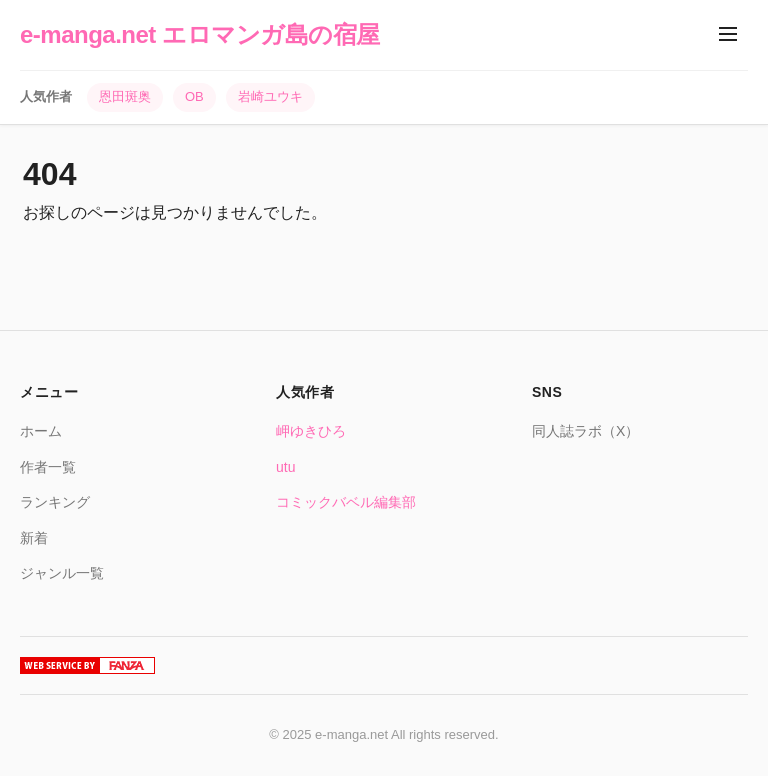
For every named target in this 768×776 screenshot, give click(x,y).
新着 (34, 538)
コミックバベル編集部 (346, 502)
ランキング (55, 502)
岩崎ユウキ (270, 96)
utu (285, 467)
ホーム (41, 431)
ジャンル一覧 (62, 573)
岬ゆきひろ (311, 431)
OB (194, 96)
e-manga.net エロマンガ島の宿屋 (200, 34)
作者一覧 (48, 467)
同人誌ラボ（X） (585, 431)
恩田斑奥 (125, 96)
